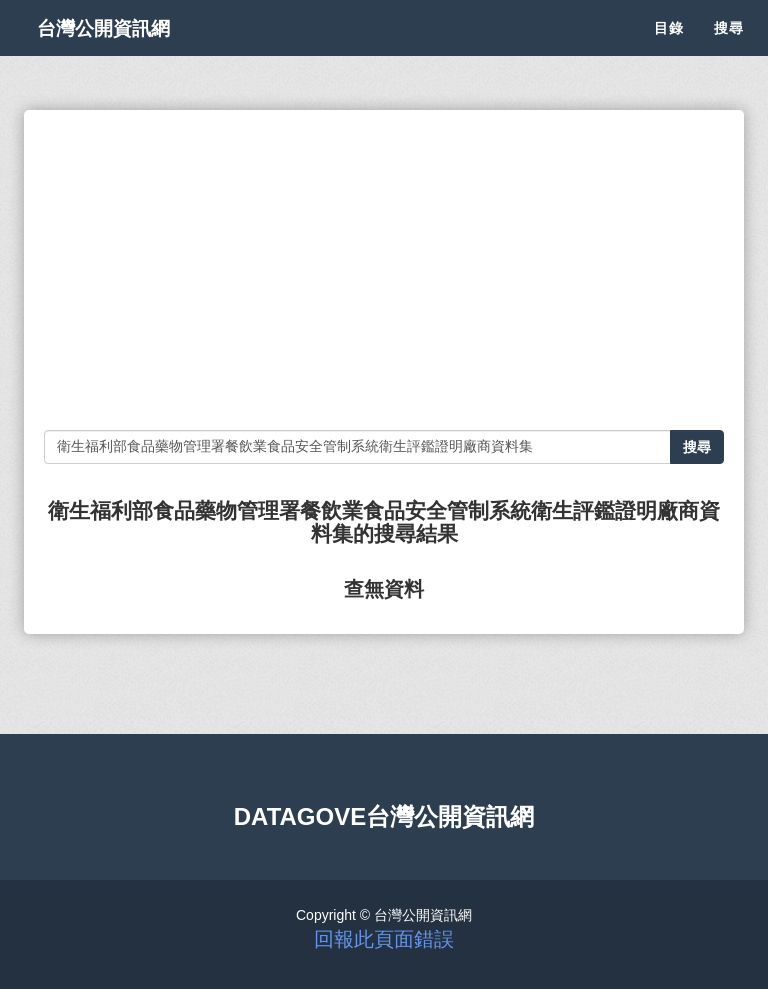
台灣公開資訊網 (122, 50)
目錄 (669, 50)
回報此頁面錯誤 (384, 939)
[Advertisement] (384, 270)
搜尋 (729, 50)
